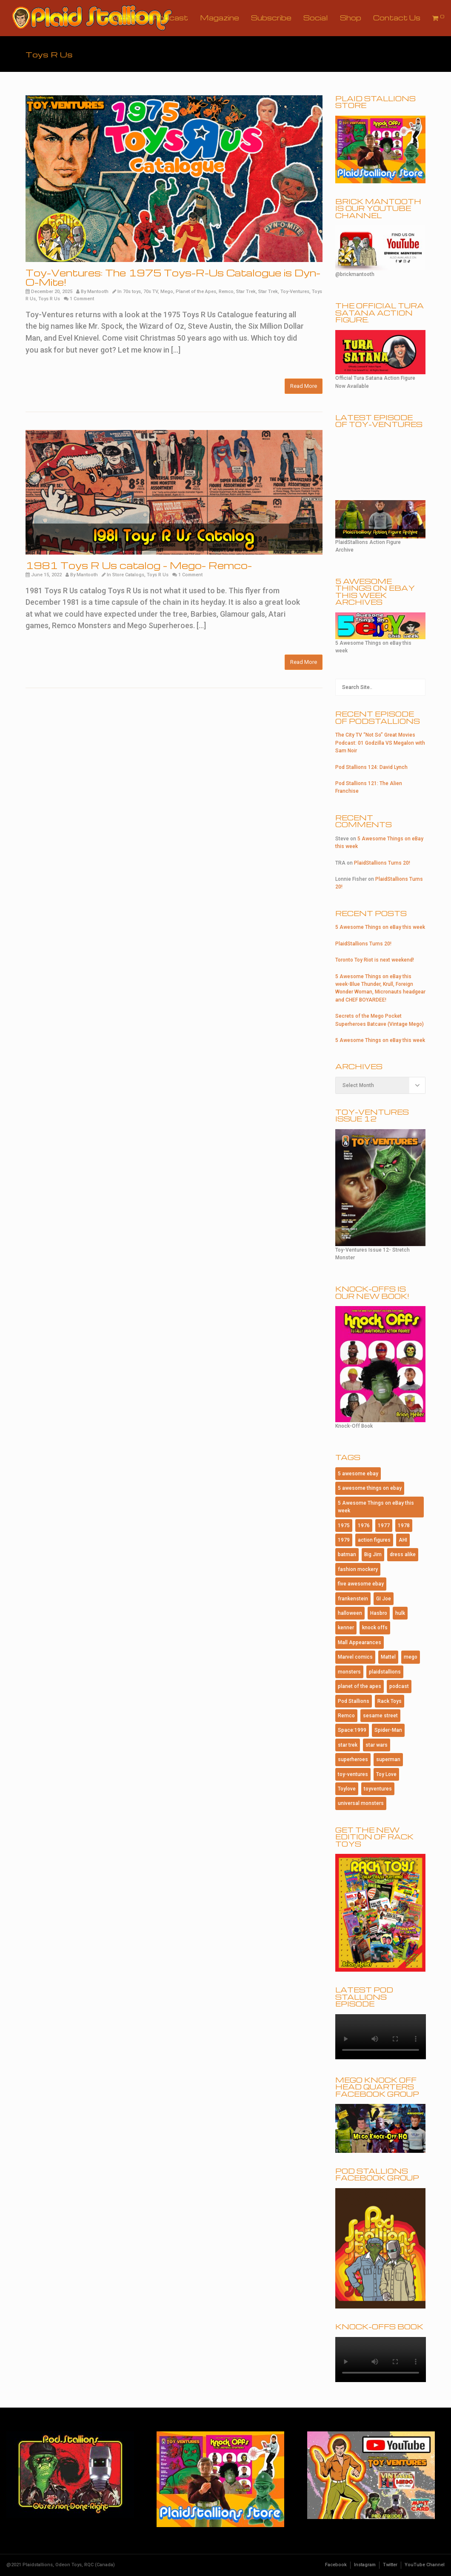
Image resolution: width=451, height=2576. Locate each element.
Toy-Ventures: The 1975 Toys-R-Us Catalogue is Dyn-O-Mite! (173, 277)
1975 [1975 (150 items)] (344, 1526)
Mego (166, 291)
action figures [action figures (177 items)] (374, 1540)
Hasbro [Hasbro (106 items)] (378, 1613)
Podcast (170, 17)
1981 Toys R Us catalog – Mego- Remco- (139, 565)
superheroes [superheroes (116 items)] (353, 1759)
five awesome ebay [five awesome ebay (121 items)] (361, 1584)
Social (315, 17)
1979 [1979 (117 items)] (344, 1540)
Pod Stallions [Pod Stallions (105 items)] (353, 1701)
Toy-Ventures (294, 291)
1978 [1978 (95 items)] (404, 1526)
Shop (350, 17)
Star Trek (246, 291)
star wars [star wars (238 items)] (376, 1745)
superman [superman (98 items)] (388, 1759)
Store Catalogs (128, 575)
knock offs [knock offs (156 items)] (375, 1628)
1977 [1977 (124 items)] (384, 1526)
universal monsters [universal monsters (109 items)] (361, 1803)
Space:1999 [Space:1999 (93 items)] (352, 1730)
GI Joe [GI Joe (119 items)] (383, 1599)
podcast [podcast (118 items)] (399, 1686)
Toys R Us (49, 299)
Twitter (390, 2564)
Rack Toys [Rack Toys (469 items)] (389, 1701)
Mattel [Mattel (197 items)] (388, 1657)
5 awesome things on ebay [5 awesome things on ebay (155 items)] (370, 1488)
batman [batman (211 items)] (347, 1554)
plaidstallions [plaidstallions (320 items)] (385, 1672)
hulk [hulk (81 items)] (400, 1613)
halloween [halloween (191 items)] (350, 1613)
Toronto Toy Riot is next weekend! (374, 960)
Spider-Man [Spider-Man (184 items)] (388, 1730)
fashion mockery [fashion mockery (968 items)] (358, 1569)
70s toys (132, 291)
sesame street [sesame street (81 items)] (380, 1716)
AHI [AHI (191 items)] (403, 1540)
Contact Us (396, 17)
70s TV (150, 291)
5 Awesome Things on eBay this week (380, 927)
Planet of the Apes (196, 291)
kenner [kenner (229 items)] (346, 1628)
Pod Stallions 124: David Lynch (371, 767)
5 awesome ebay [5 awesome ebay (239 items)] (358, 1474)
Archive (125, 17)
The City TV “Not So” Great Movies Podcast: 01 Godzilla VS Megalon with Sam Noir (380, 743)
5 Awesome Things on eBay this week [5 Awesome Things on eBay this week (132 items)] (376, 1507)
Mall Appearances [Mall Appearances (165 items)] (359, 1642)
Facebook (336, 2564)
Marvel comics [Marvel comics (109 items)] (355, 1657)
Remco (226, 291)
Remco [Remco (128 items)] (346, 1716)
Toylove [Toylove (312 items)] (347, 1789)
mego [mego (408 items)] (410, 1657)
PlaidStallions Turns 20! (382, 863)
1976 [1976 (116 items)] (364, 1526)
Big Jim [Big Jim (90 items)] (373, 1554)
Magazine (219, 17)
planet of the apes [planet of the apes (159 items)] (359, 1686)
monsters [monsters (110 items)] (349, 1672)
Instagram (365, 2564)
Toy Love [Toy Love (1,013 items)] (386, 1774)
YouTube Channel (425, 2564)
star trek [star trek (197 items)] (347, 1745)
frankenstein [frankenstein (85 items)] (353, 1599)
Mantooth (97, 291)
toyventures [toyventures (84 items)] (378, 1789)
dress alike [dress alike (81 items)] (403, 1554)
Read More (303, 386)
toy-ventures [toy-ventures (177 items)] (353, 1774)
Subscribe (271, 17)
